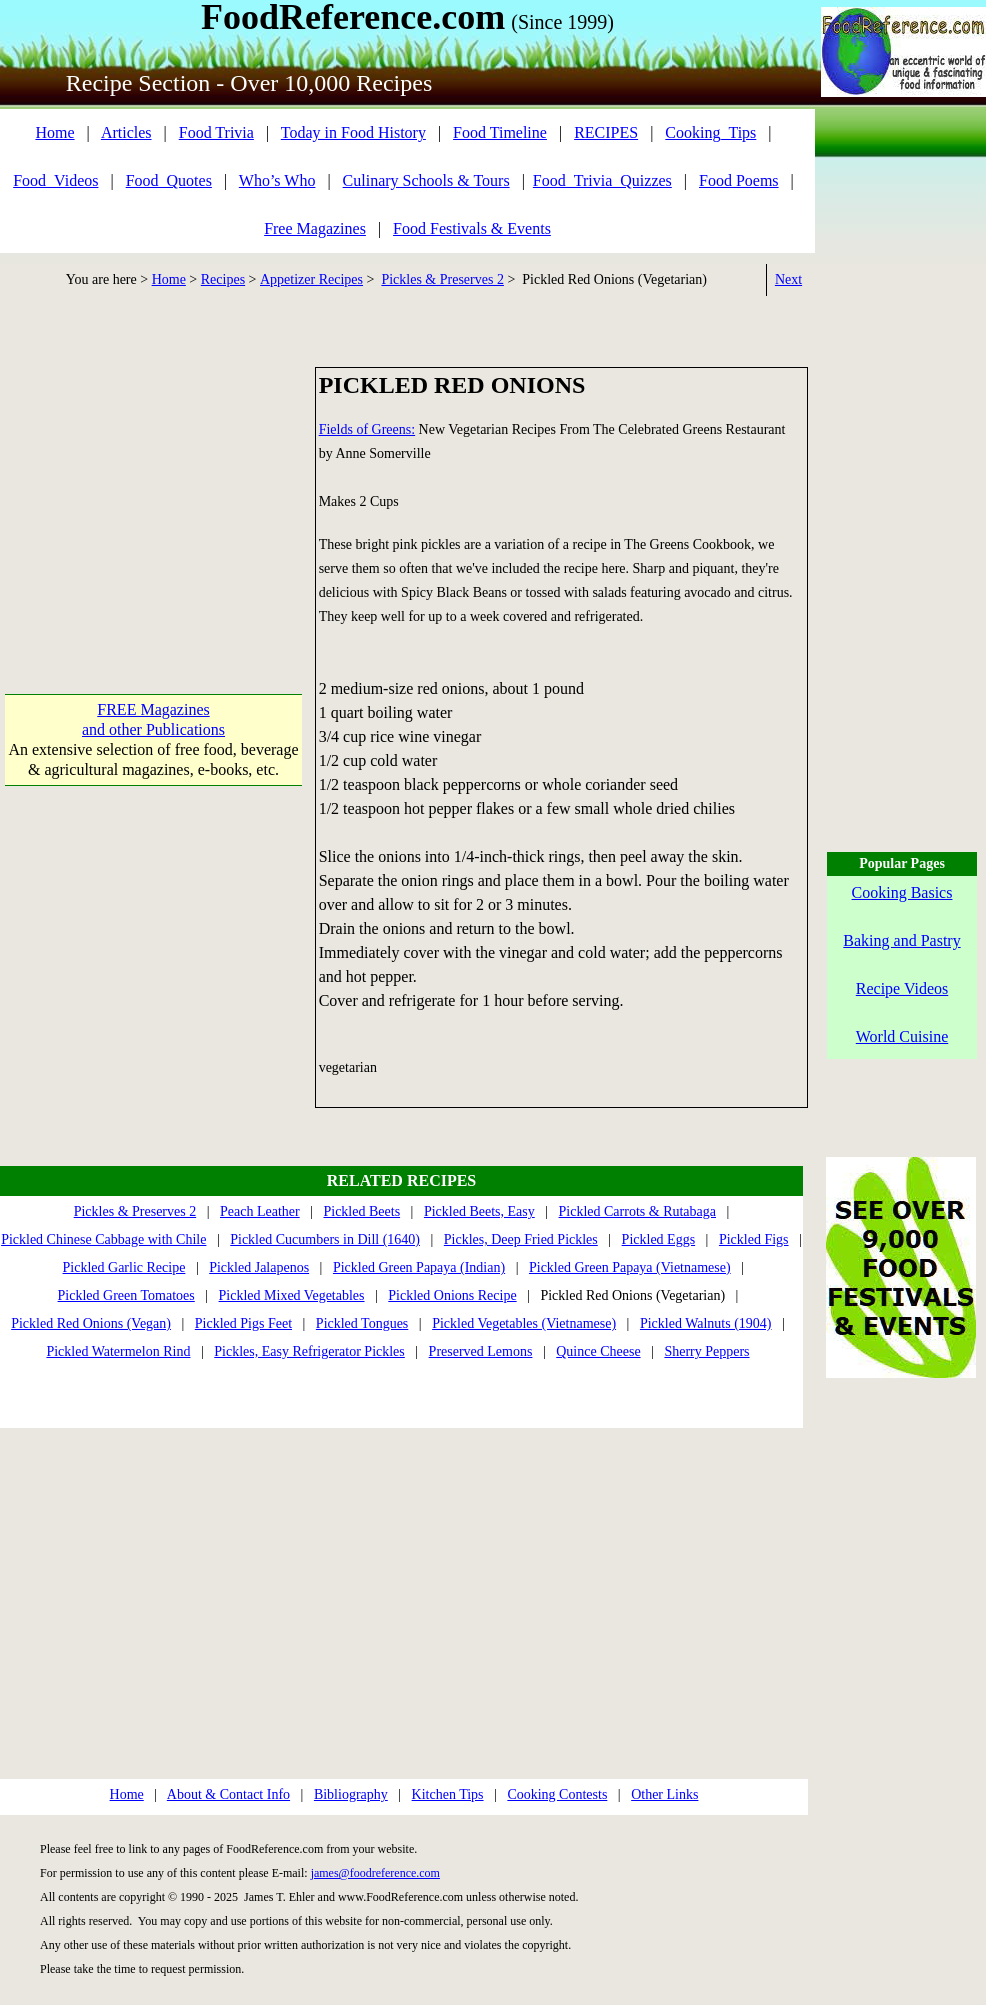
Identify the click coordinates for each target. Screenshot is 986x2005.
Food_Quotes (169, 180)
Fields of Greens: (367, 429)
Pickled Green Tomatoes (126, 1295)
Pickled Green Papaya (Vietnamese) (630, 1267)
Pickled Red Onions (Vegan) (91, 1323)
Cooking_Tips (710, 132)
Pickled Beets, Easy (479, 1211)
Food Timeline (500, 132)
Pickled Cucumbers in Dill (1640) (325, 1239)
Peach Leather (260, 1211)
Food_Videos (55, 180)
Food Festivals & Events (472, 228)
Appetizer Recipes (311, 279)
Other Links (664, 1794)
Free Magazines (315, 228)
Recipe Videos (902, 988)
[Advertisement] (153, 492)
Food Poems (739, 180)
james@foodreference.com (375, 1873)
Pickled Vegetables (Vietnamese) (524, 1323)
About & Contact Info (228, 1794)
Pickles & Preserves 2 (442, 279)
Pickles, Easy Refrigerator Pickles (309, 1351)
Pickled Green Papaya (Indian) (419, 1267)
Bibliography (351, 1794)
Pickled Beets (361, 1211)
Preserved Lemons (481, 1351)
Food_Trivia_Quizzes (602, 180)
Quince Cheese (598, 1351)
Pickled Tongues (362, 1323)
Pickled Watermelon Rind (118, 1351)
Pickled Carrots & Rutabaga (637, 1211)
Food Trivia (216, 132)
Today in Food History (353, 132)
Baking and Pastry (901, 940)
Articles (126, 132)
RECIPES (606, 132)
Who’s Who (277, 180)
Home (54, 132)
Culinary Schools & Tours (426, 180)
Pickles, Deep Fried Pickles (521, 1239)
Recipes (223, 279)
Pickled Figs (754, 1239)
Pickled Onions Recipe (452, 1295)
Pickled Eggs (659, 1239)
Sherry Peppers (706, 1351)
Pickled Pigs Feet (243, 1323)
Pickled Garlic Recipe (124, 1267)
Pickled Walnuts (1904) (706, 1323)
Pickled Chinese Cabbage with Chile (103, 1239)
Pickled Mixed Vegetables (292, 1295)
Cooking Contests (557, 1794)
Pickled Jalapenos (259, 1267)
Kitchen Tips (448, 1794)
